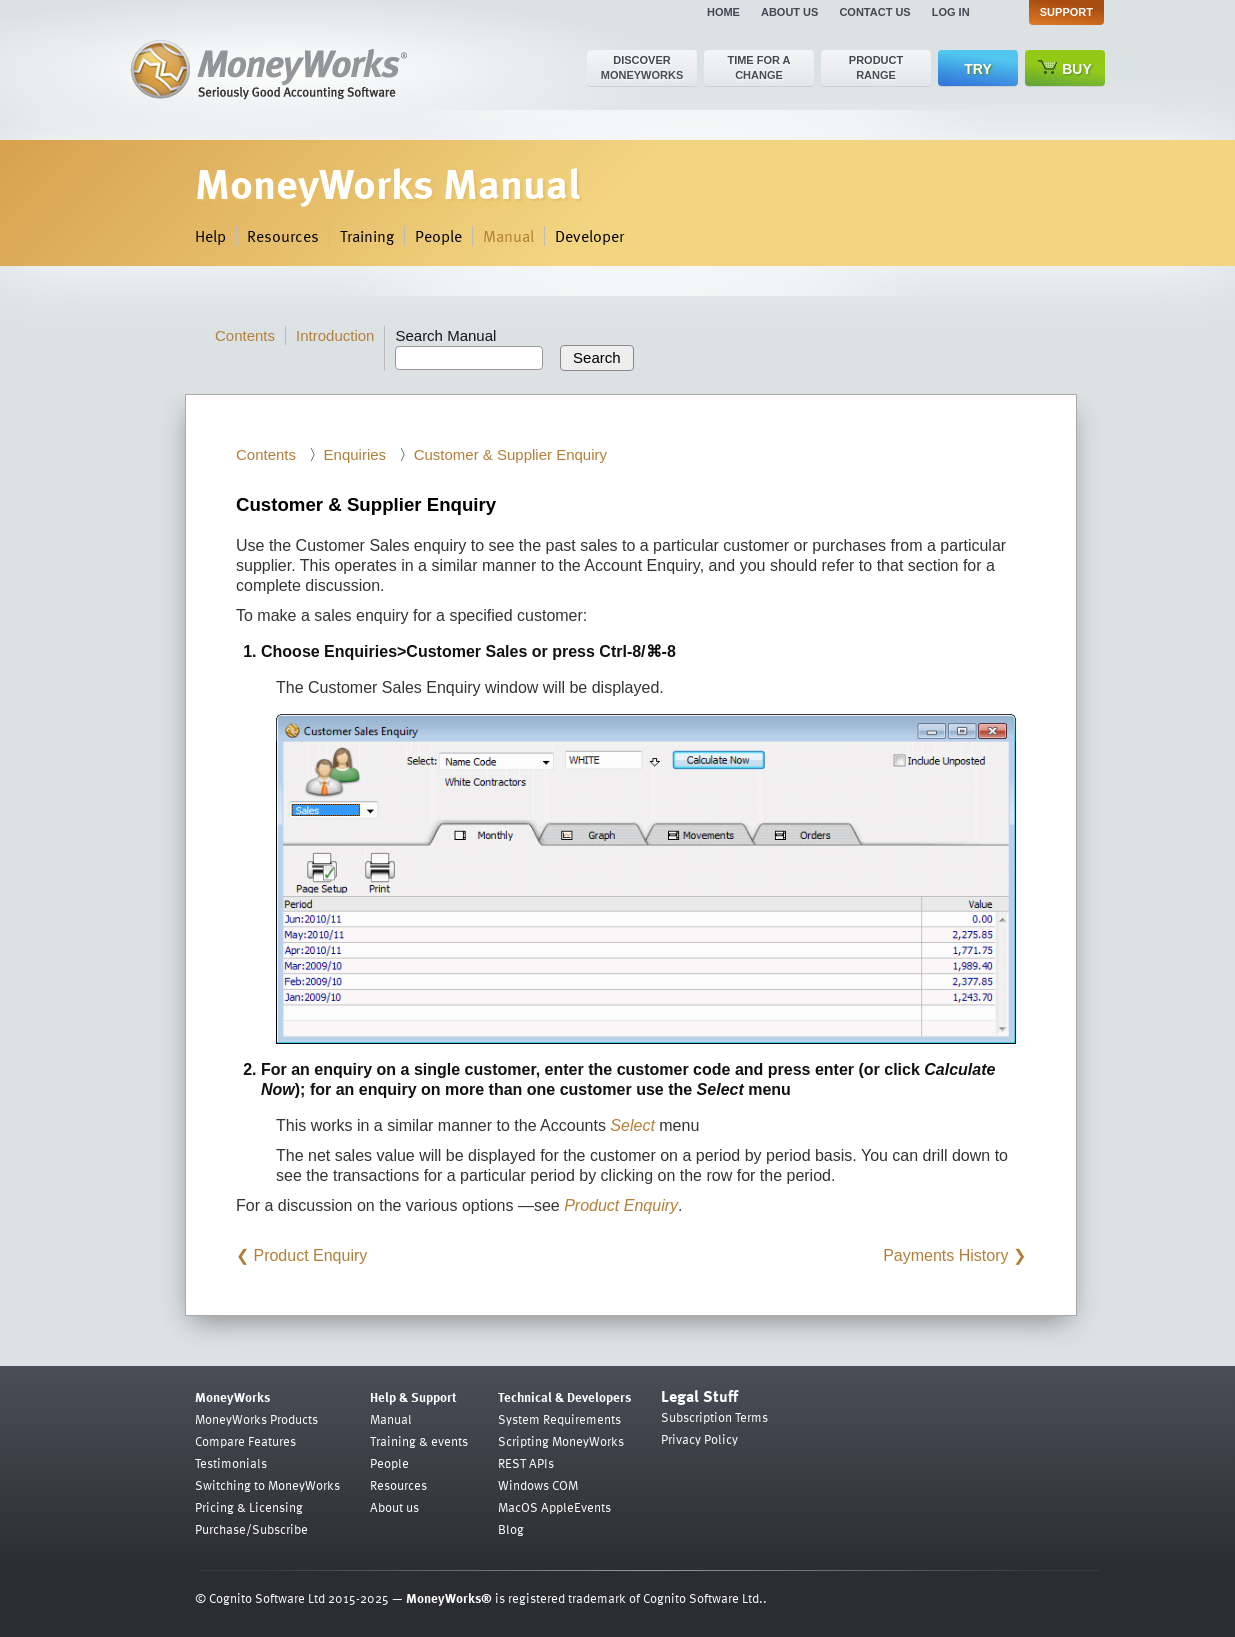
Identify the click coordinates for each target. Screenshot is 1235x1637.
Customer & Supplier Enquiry (510, 454)
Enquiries (355, 454)
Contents (245, 335)
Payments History (945, 1255)
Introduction (335, 335)
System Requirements (559, 1419)
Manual (508, 236)
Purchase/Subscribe (251, 1529)
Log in (951, 12)
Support (1066, 12)
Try (977, 69)
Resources (283, 236)
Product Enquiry (310, 1255)
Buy (1065, 68)
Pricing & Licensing (249, 1507)
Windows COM (538, 1485)
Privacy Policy (699, 1439)
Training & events (419, 1441)
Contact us (874, 12)
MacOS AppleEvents (554, 1507)
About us (789, 12)
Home (723, 12)
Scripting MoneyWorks (561, 1441)
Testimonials (231, 1463)
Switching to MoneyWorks (267, 1485)
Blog (511, 1529)
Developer (589, 236)
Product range (876, 67)
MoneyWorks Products (256, 1419)
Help (210, 236)
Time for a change (758, 67)
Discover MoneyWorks (642, 67)
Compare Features (245, 1441)
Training (367, 236)
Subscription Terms (714, 1417)
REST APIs (526, 1463)
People (438, 236)
